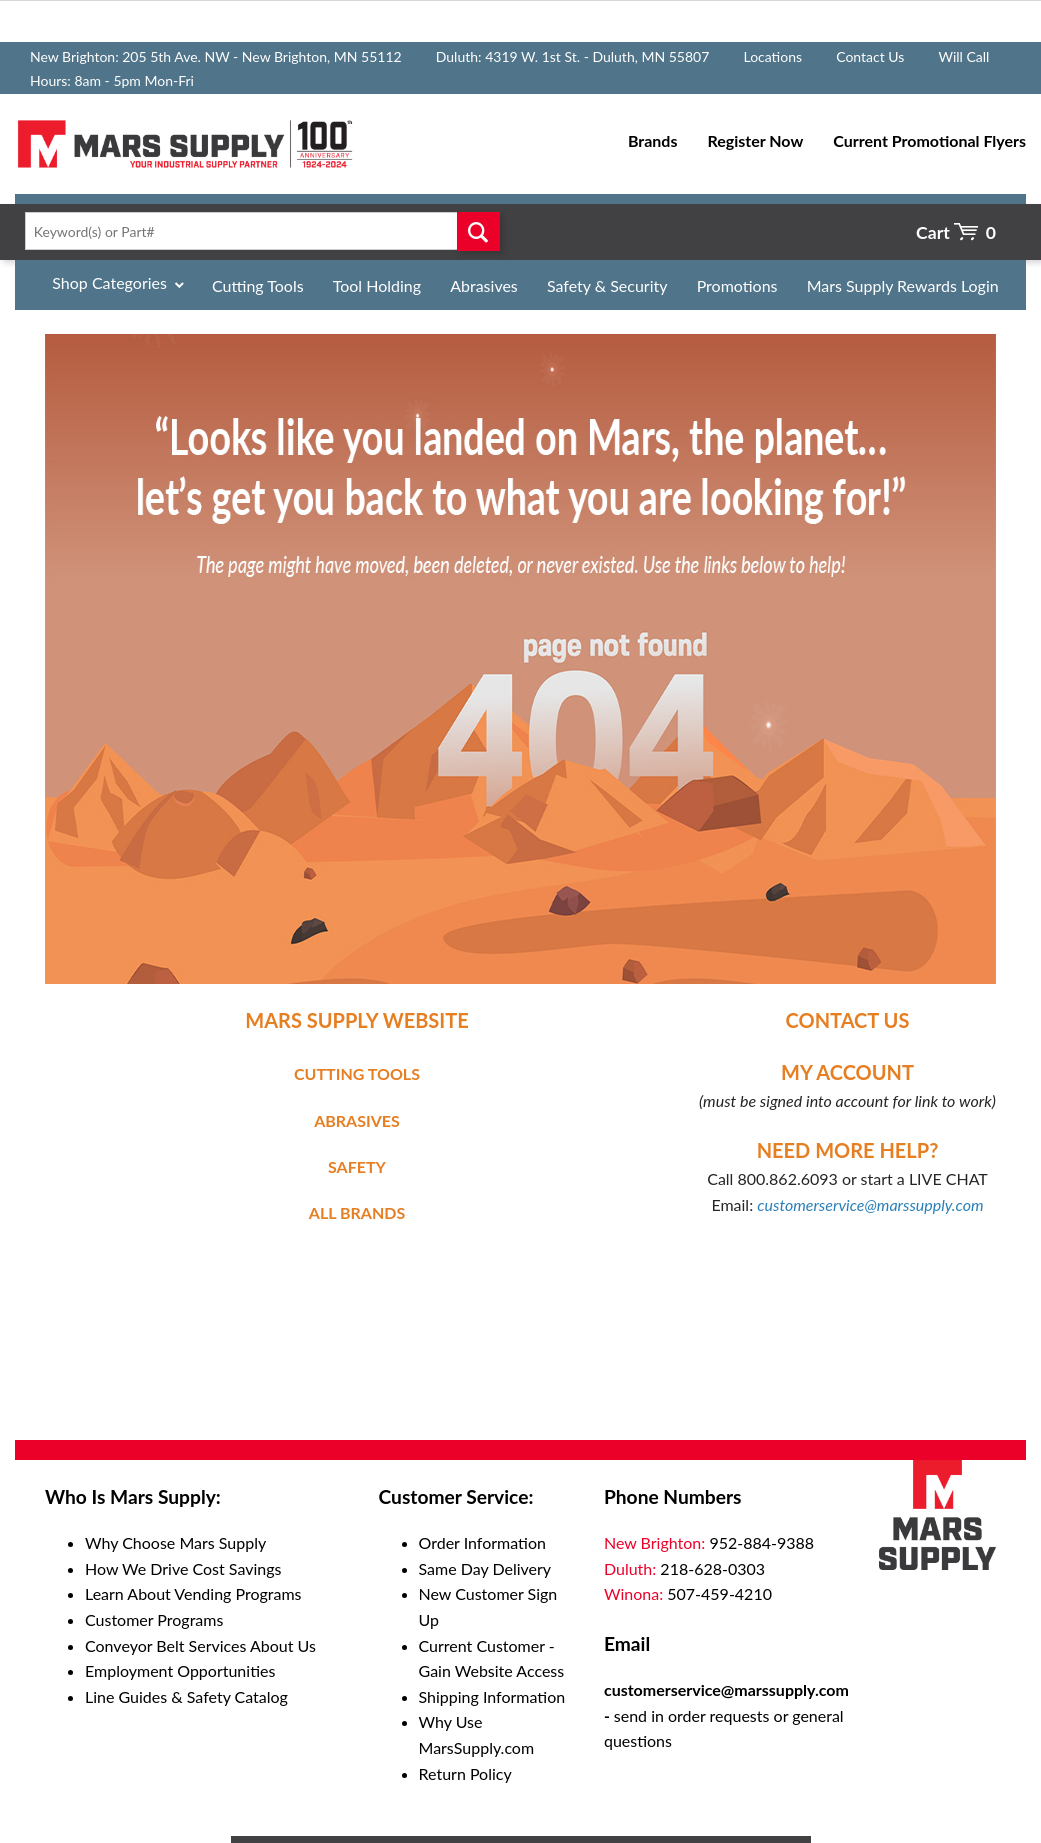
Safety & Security (607, 285)
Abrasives (484, 285)
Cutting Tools (258, 285)
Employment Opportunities (180, 1670)
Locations (772, 56)
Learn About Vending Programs (193, 1593)
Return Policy (465, 1773)
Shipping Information (492, 1696)
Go (479, 231)
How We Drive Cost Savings (183, 1568)
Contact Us (870, 56)
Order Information (482, 1542)
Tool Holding (377, 285)
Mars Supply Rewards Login (903, 285)
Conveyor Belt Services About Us (200, 1645)
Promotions (737, 285)
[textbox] (258, 231)
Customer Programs (154, 1619)
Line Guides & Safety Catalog (186, 1696)
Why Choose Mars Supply (175, 1542)
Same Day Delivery (485, 1568)
